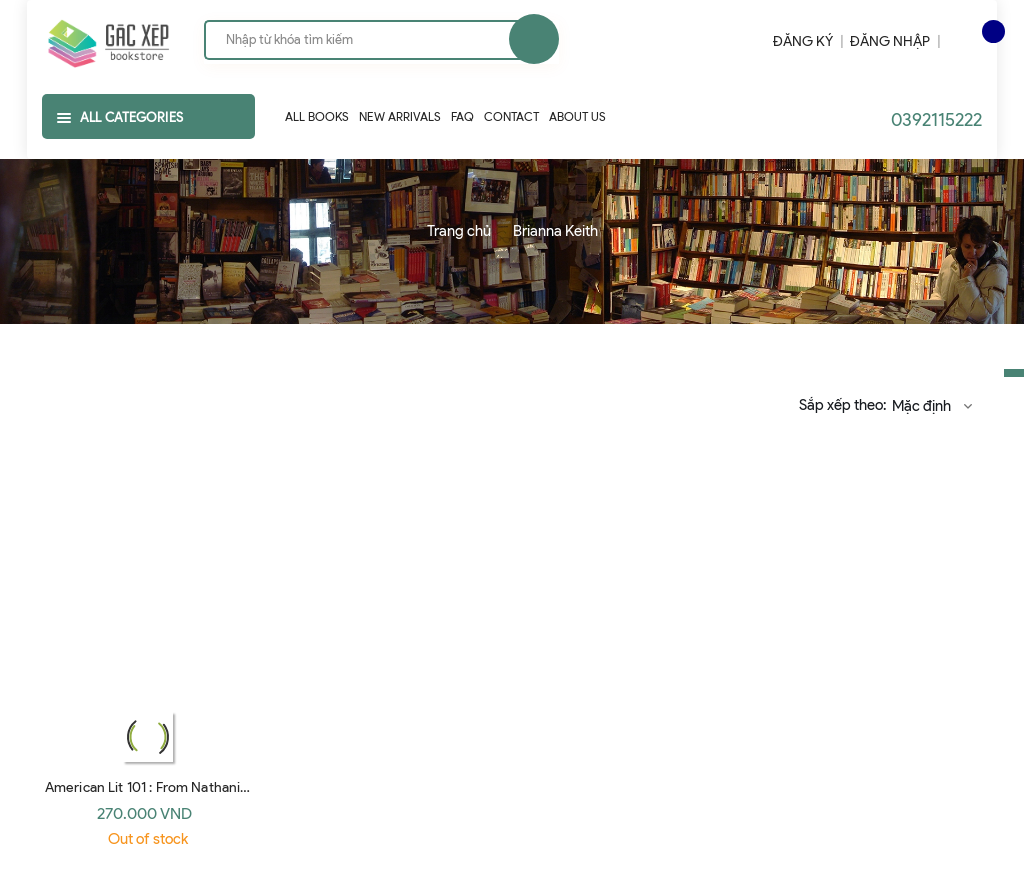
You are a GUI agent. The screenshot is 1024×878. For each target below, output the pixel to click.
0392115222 (936, 120)
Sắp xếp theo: (842, 405)
